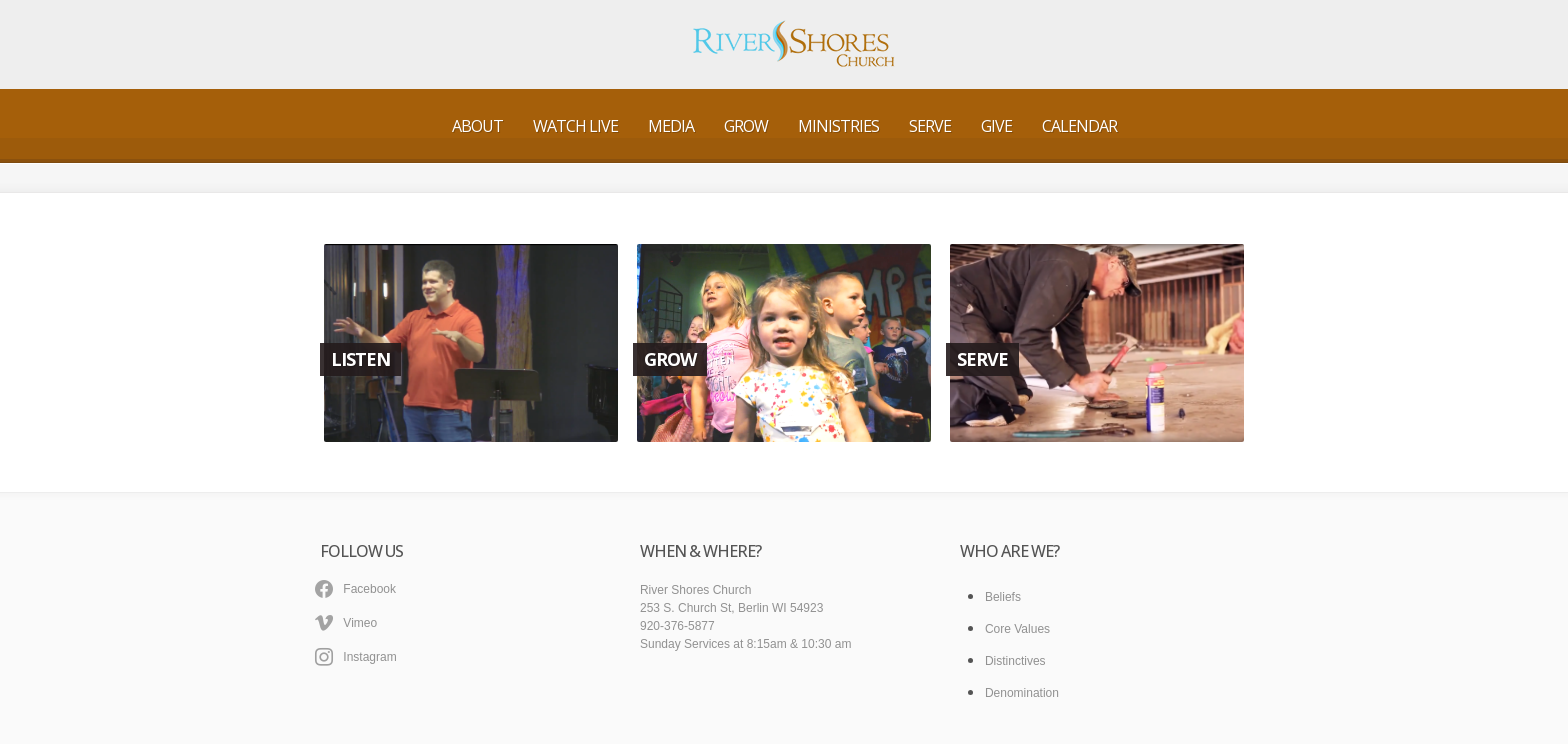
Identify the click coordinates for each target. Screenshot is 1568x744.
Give (996, 126)
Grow (746, 126)
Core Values (1017, 629)
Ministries (838, 126)
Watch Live (575, 126)
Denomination (1022, 693)
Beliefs (1003, 597)
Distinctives (1015, 661)
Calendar (1079, 126)
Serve (930, 126)
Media (671, 126)
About (477, 126)
